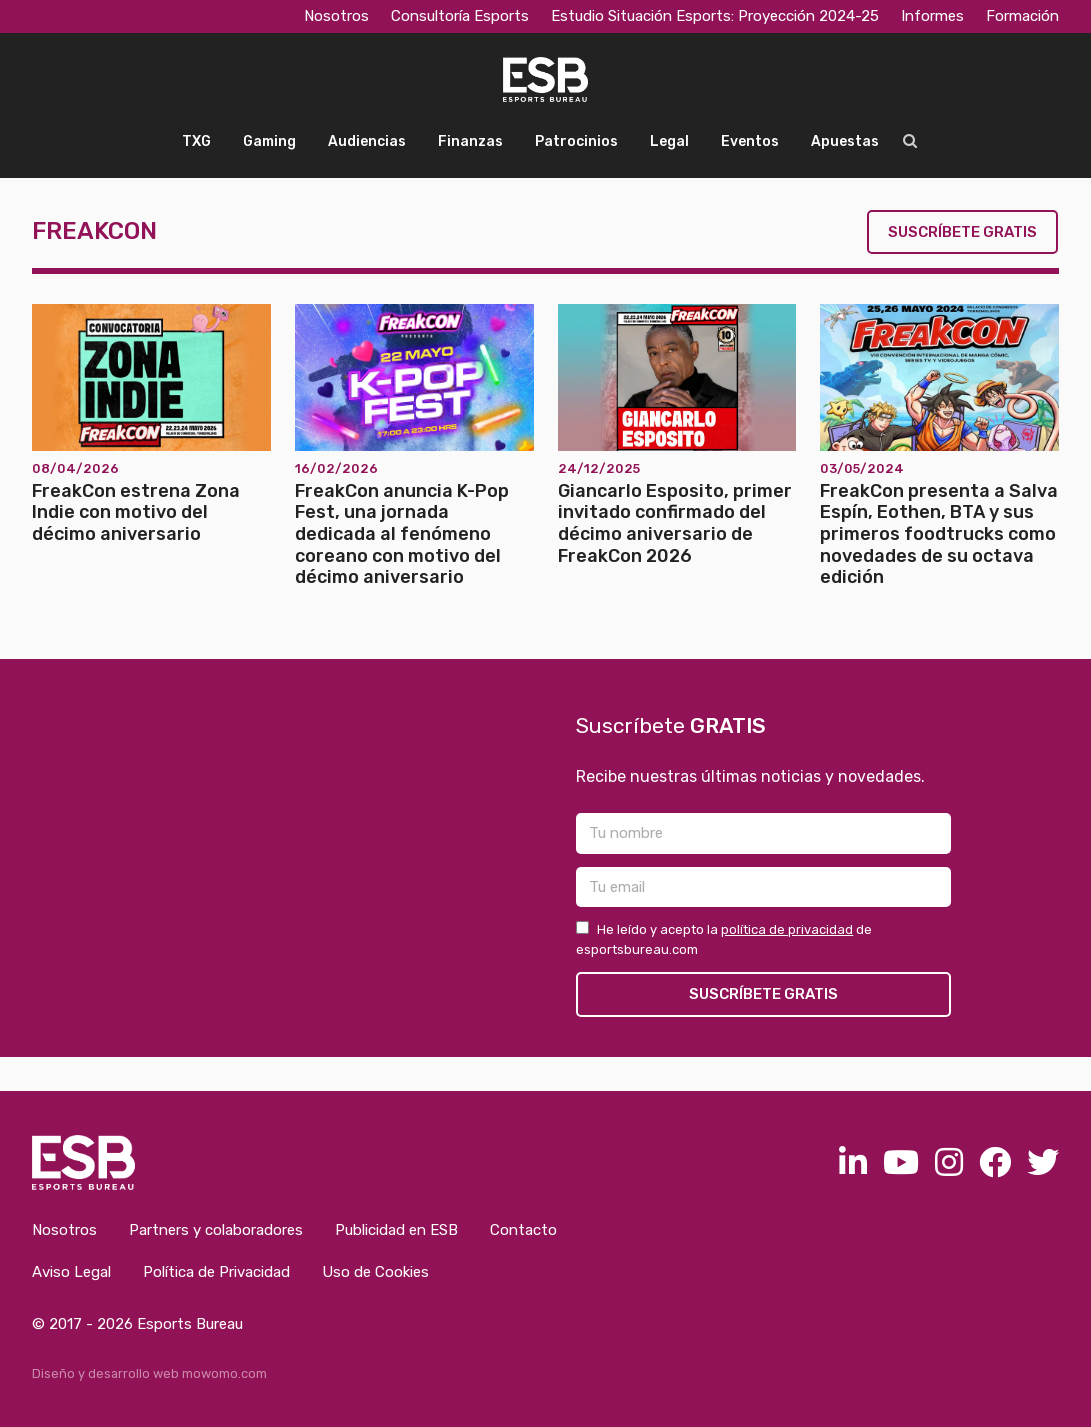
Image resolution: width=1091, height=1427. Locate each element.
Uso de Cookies (375, 1272)
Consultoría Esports (460, 16)
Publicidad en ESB (396, 1230)
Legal (669, 141)
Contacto (523, 1230)
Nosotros (336, 16)
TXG (196, 141)
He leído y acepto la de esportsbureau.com (724, 939)
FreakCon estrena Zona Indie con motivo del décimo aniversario (136, 512)
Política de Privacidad (216, 1272)
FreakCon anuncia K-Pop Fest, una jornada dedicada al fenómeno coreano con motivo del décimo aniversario (402, 534)
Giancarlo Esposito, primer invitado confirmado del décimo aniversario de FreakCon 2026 (675, 523)
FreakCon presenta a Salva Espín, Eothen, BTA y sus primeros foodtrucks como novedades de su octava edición (939, 534)
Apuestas (845, 141)
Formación (1022, 16)
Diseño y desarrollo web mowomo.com (149, 1373)
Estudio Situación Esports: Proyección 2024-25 (715, 16)
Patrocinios (576, 141)
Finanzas (470, 141)
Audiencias (367, 141)
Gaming (269, 141)
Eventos (750, 141)
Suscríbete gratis (962, 232)
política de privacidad (787, 929)
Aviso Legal (71, 1272)
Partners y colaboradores (216, 1230)
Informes (932, 16)
